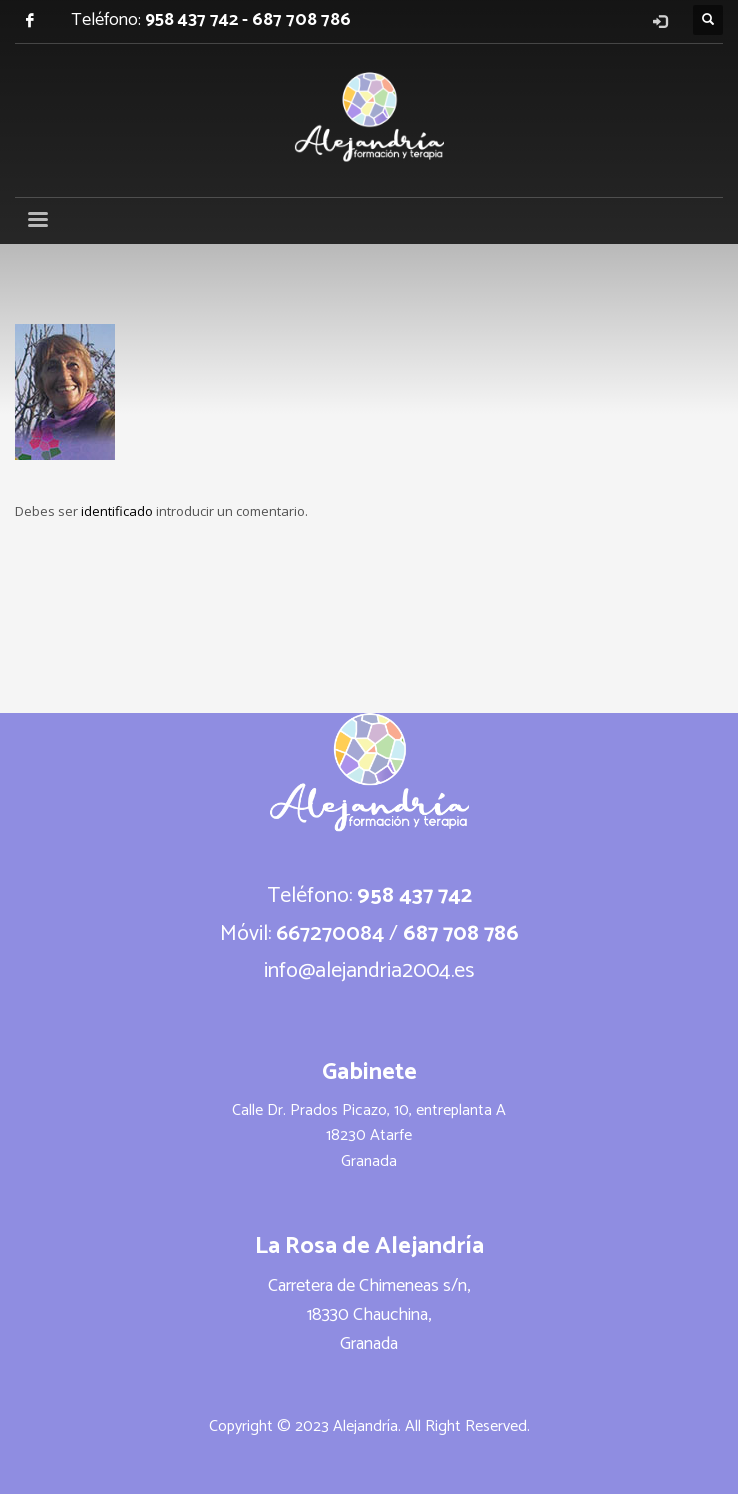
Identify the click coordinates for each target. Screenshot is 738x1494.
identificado (118, 511)
